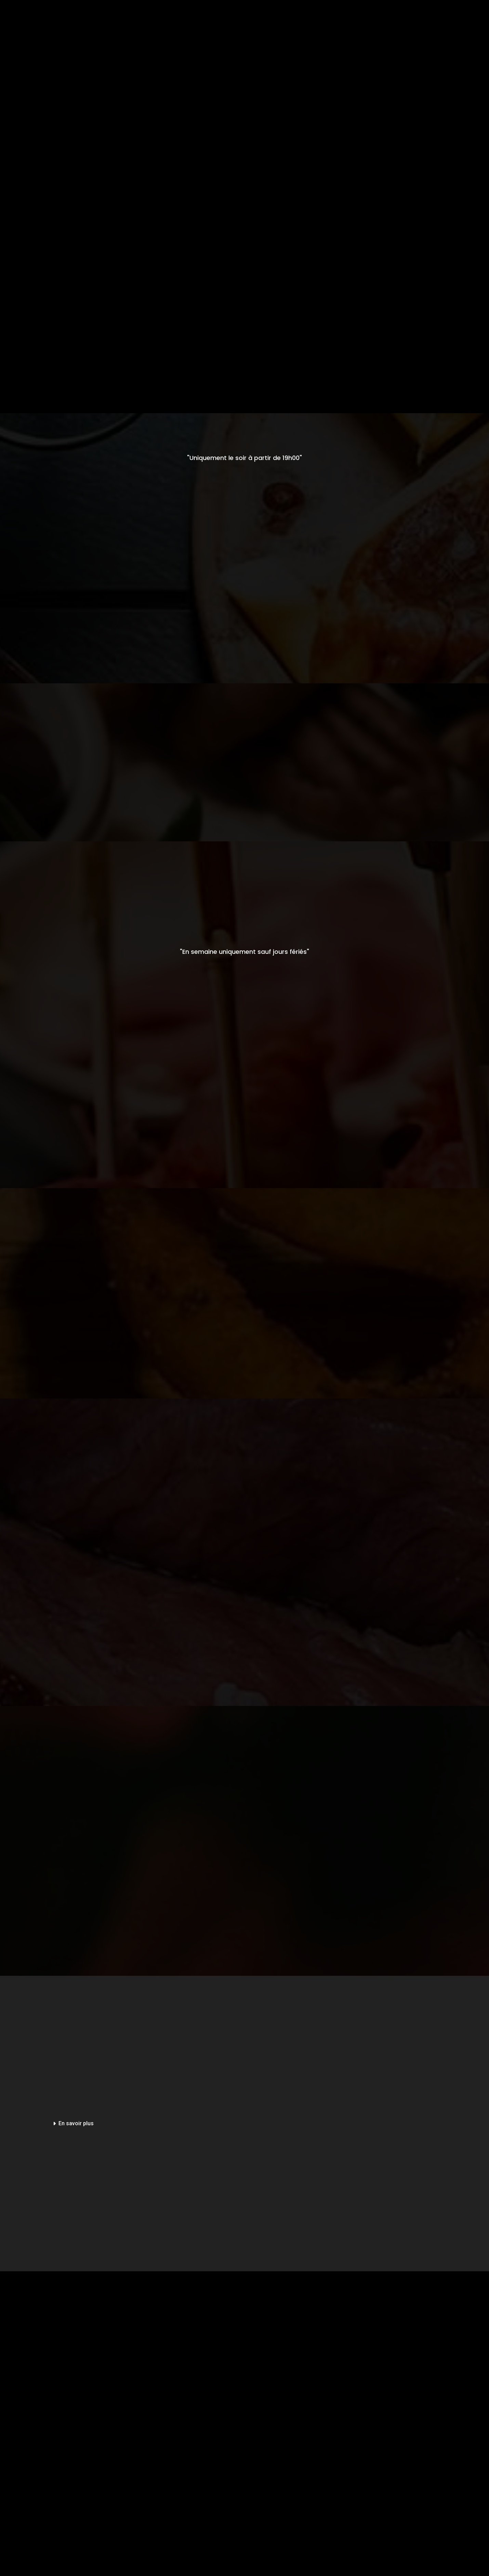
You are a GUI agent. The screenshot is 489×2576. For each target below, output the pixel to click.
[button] (140, 2124)
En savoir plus (76, 2123)
